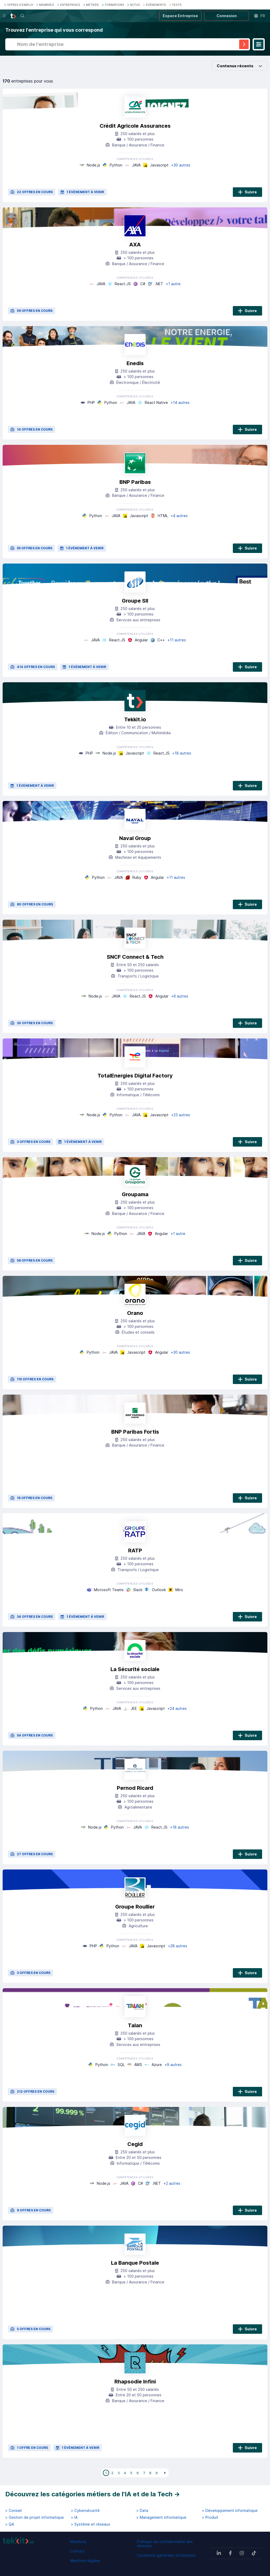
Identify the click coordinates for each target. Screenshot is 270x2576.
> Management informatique (161, 2517)
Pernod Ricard (135, 1788)
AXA (135, 244)
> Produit (210, 2517)
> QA (9, 2524)
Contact (77, 2551)
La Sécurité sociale (135, 1669)
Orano (135, 1313)
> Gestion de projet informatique (34, 2517)
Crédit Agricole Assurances (135, 126)
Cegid (135, 2144)
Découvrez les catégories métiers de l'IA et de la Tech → (92, 2494)
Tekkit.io (135, 719)
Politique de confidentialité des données (165, 2543)
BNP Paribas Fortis (135, 1432)
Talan (135, 2025)
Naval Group (135, 838)
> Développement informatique (230, 2510)
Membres (78, 2541)
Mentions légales (85, 2560)
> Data (142, 2510)
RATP (135, 1550)
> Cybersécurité (85, 2510)
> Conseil (13, 2510)
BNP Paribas (135, 482)
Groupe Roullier (135, 1907)
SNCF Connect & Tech (135, 957)
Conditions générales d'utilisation (166, 2555)
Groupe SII (135, 601)
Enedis (135, 363)
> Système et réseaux (90, 2524)
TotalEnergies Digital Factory (135, 1075)
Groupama (135, 1194)
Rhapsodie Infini (135, 2381)
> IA (74, 2517)
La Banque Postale (135, 2263)
